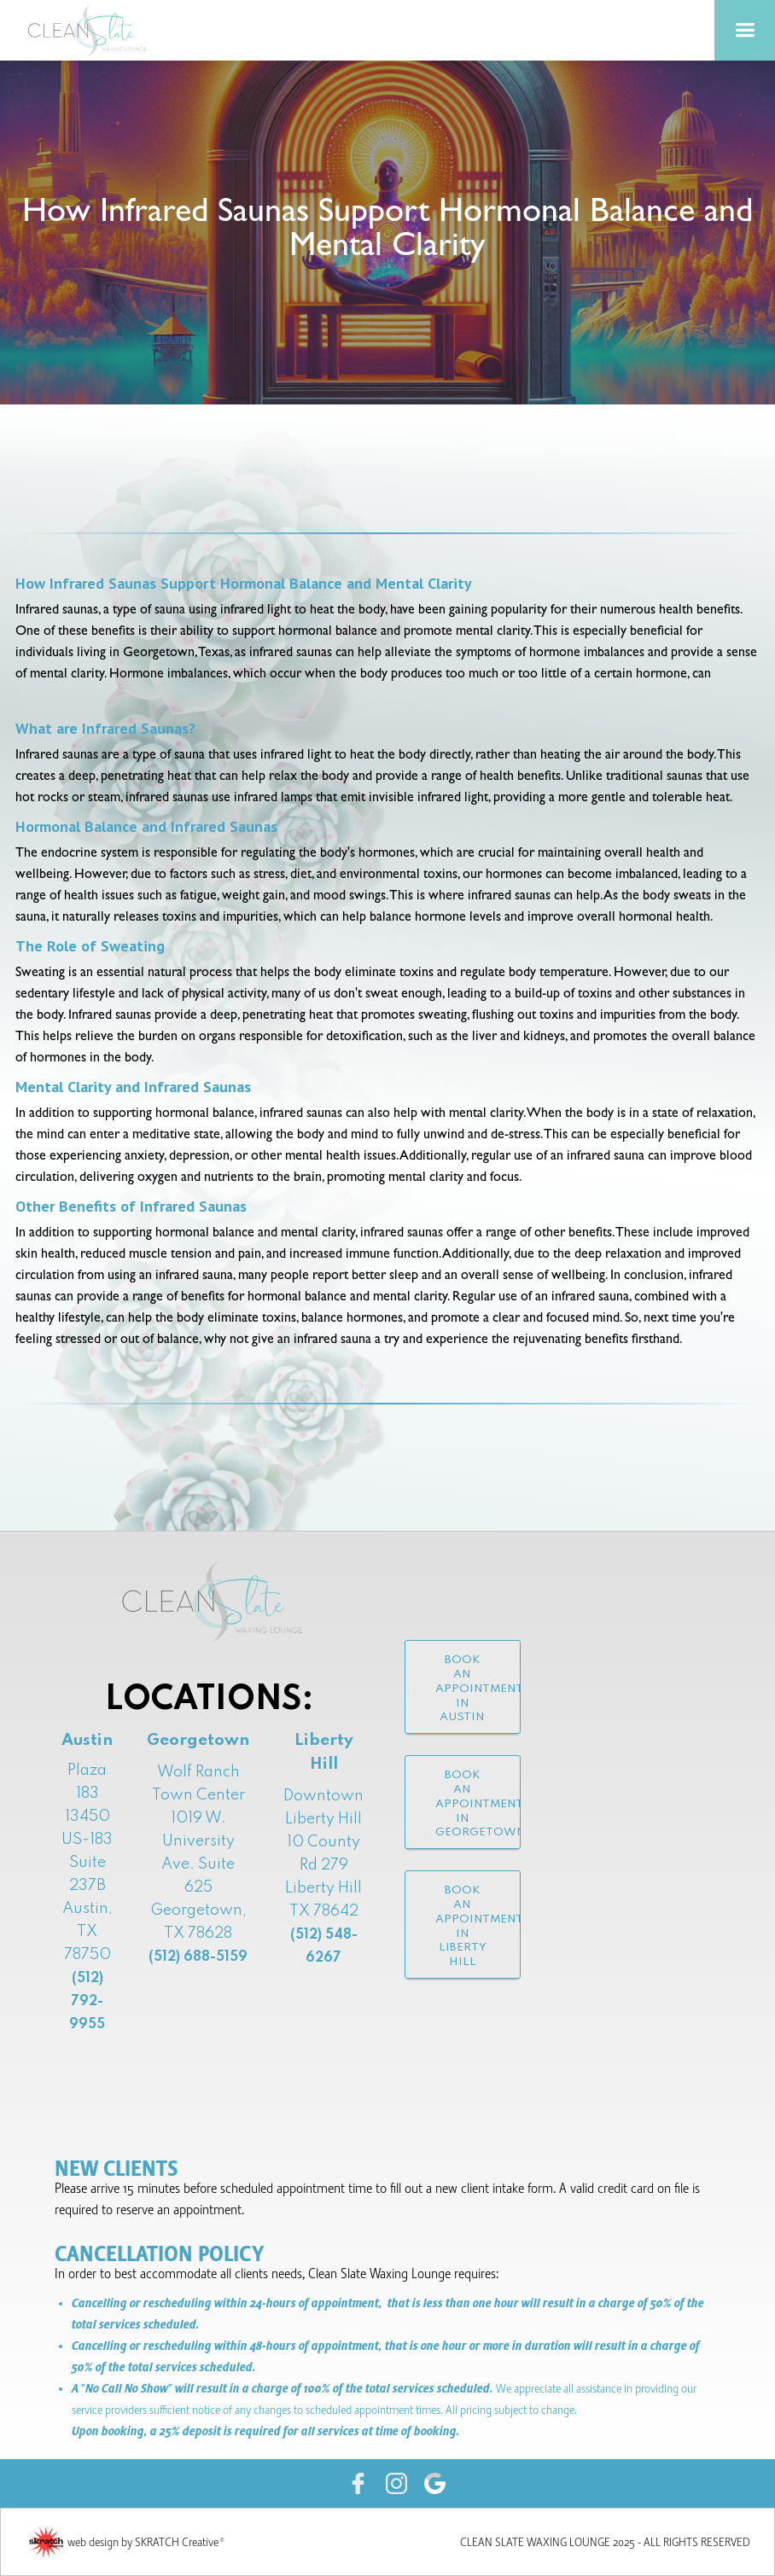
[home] (94, 30)
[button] (744, 30)
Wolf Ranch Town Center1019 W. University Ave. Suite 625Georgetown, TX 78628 (198, 1864)
